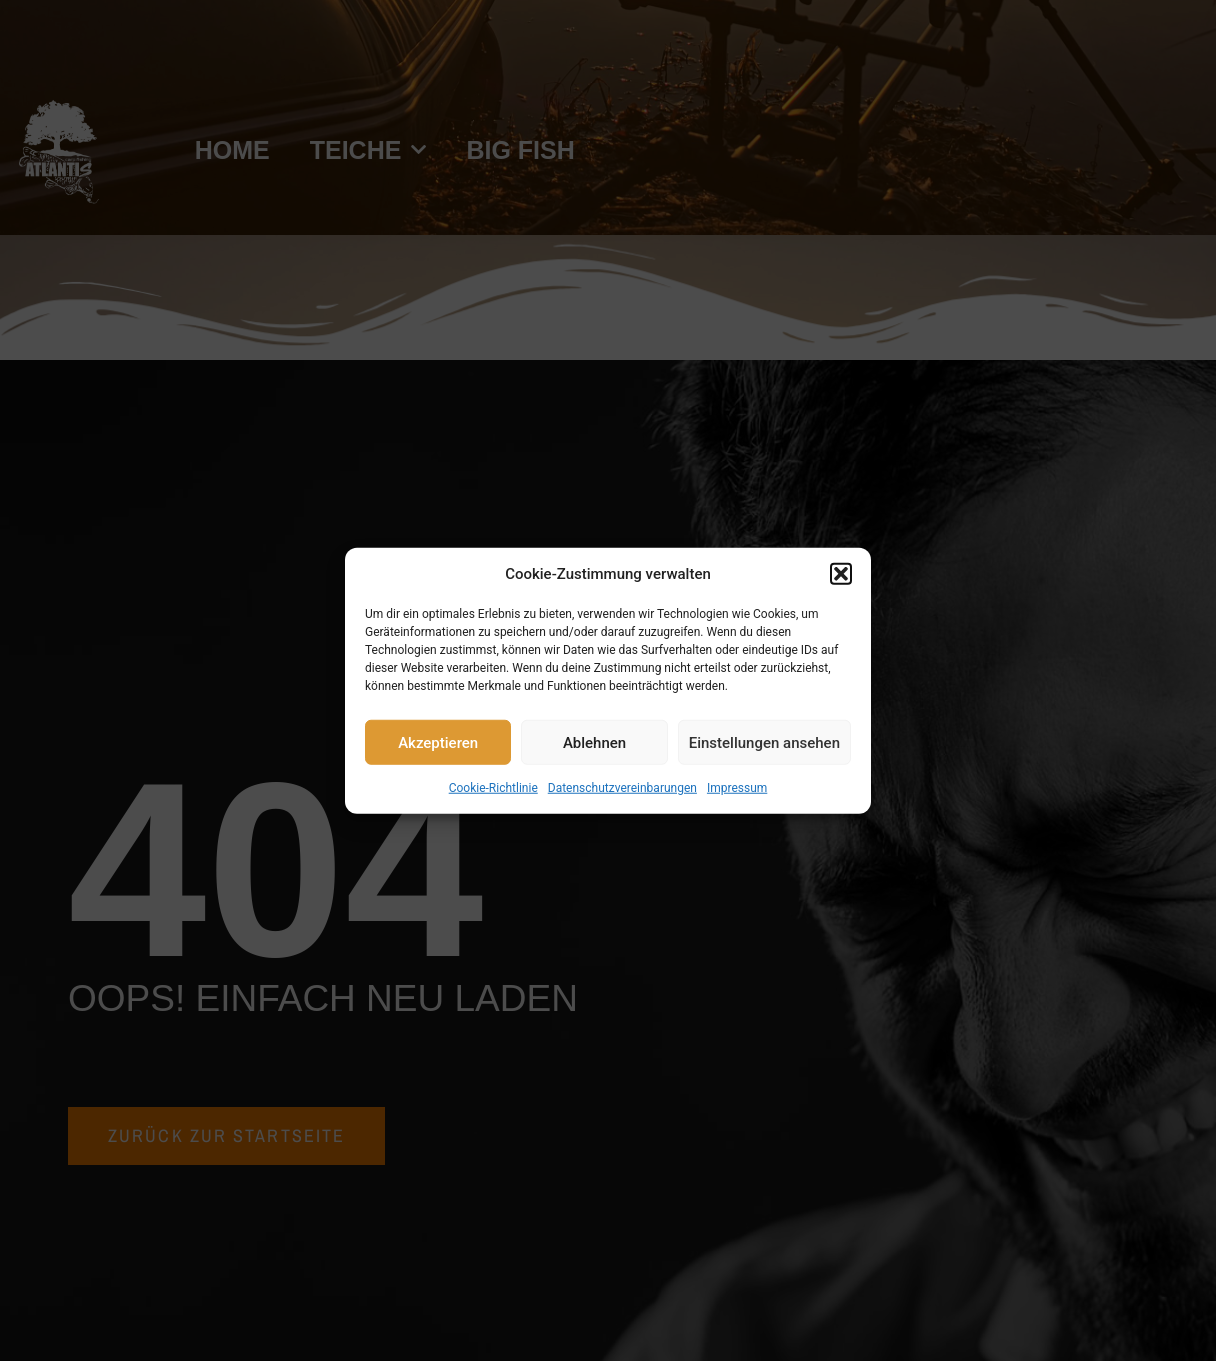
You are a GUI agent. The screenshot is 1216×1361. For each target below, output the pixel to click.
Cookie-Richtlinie (493, 788)
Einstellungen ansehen (764, 742)
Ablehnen (594, 742)
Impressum (737, 788)
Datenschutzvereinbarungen (622, 788)
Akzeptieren (438, 742)
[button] (841, 574)
